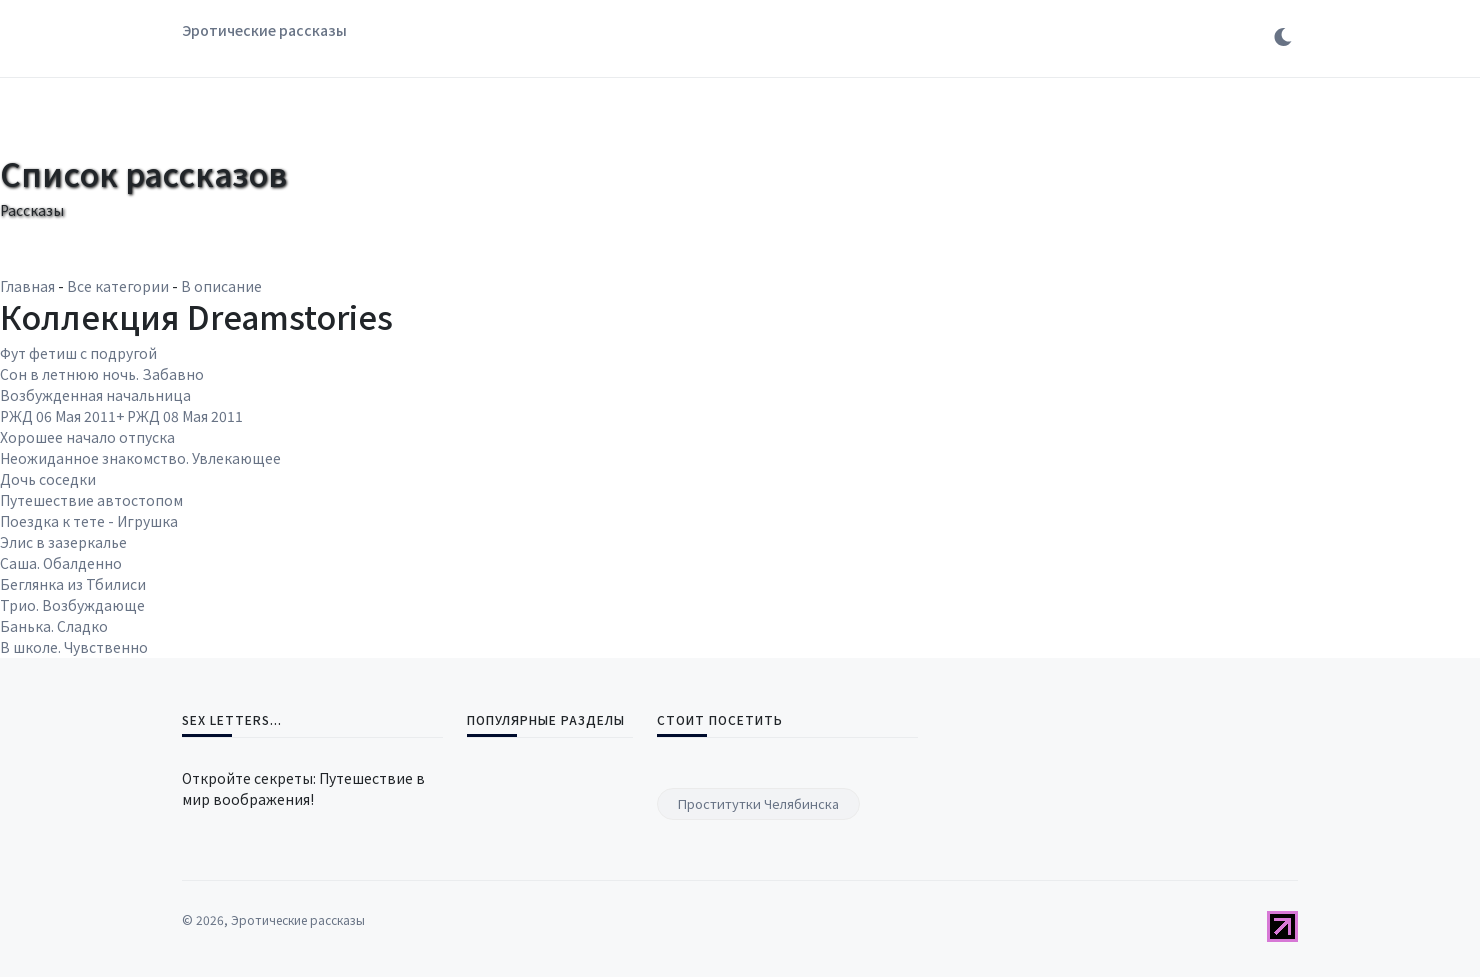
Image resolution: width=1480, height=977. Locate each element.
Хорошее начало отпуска (87, 437)
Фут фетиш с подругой (78, 353)
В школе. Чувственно (74, 647)
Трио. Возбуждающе (72, 605)
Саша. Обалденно (61, 563)
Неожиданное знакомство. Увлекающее (140, 458)
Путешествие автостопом (91, 500)
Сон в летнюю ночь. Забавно (102, 374)
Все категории (118, 286)
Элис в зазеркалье (63, 542)
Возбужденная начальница (95, 395)
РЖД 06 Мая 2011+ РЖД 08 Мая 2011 (121, 416)
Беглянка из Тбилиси (73, 584)
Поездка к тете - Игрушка (89, 521)
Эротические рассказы (264, 30)
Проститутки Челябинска (758, 803)
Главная (27, 286)
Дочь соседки (48, 479)
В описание (221, 286)
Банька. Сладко (54, 626)
